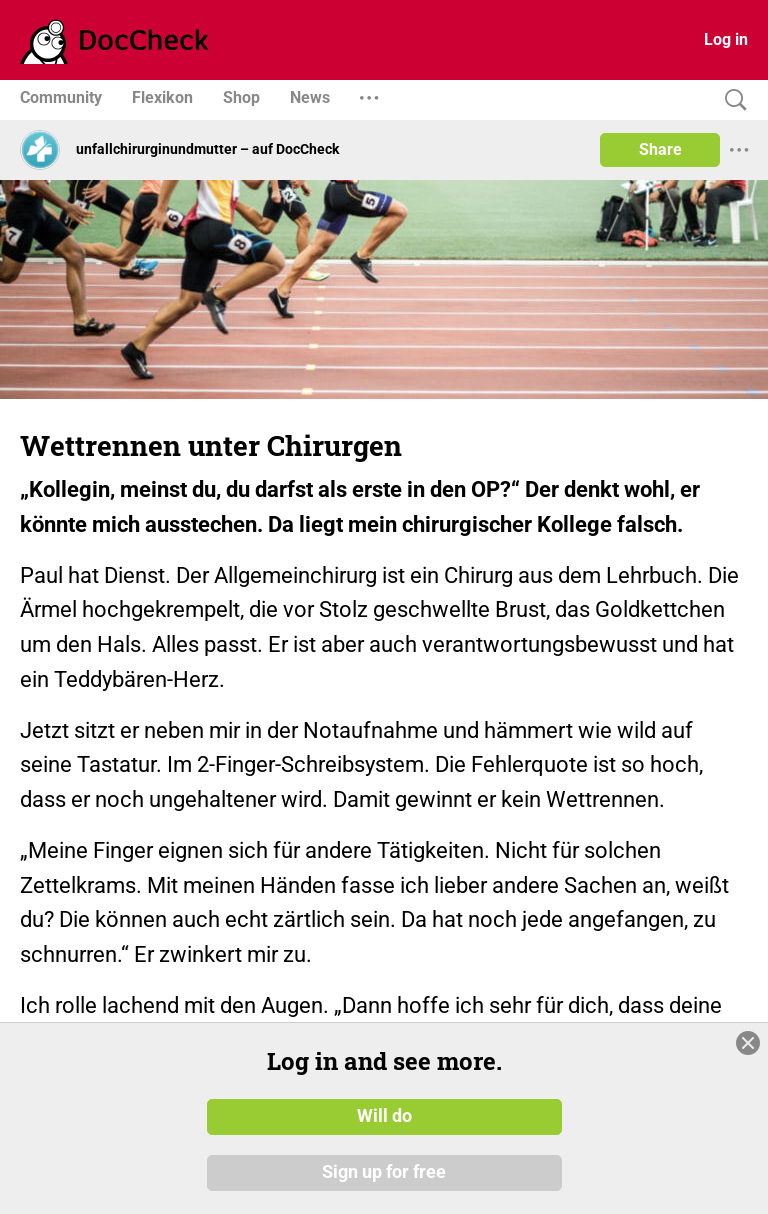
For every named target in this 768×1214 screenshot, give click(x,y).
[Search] (731, 100)
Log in (726, 39)
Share (660, 149)
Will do (384, 1117)
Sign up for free (384, 1173)
